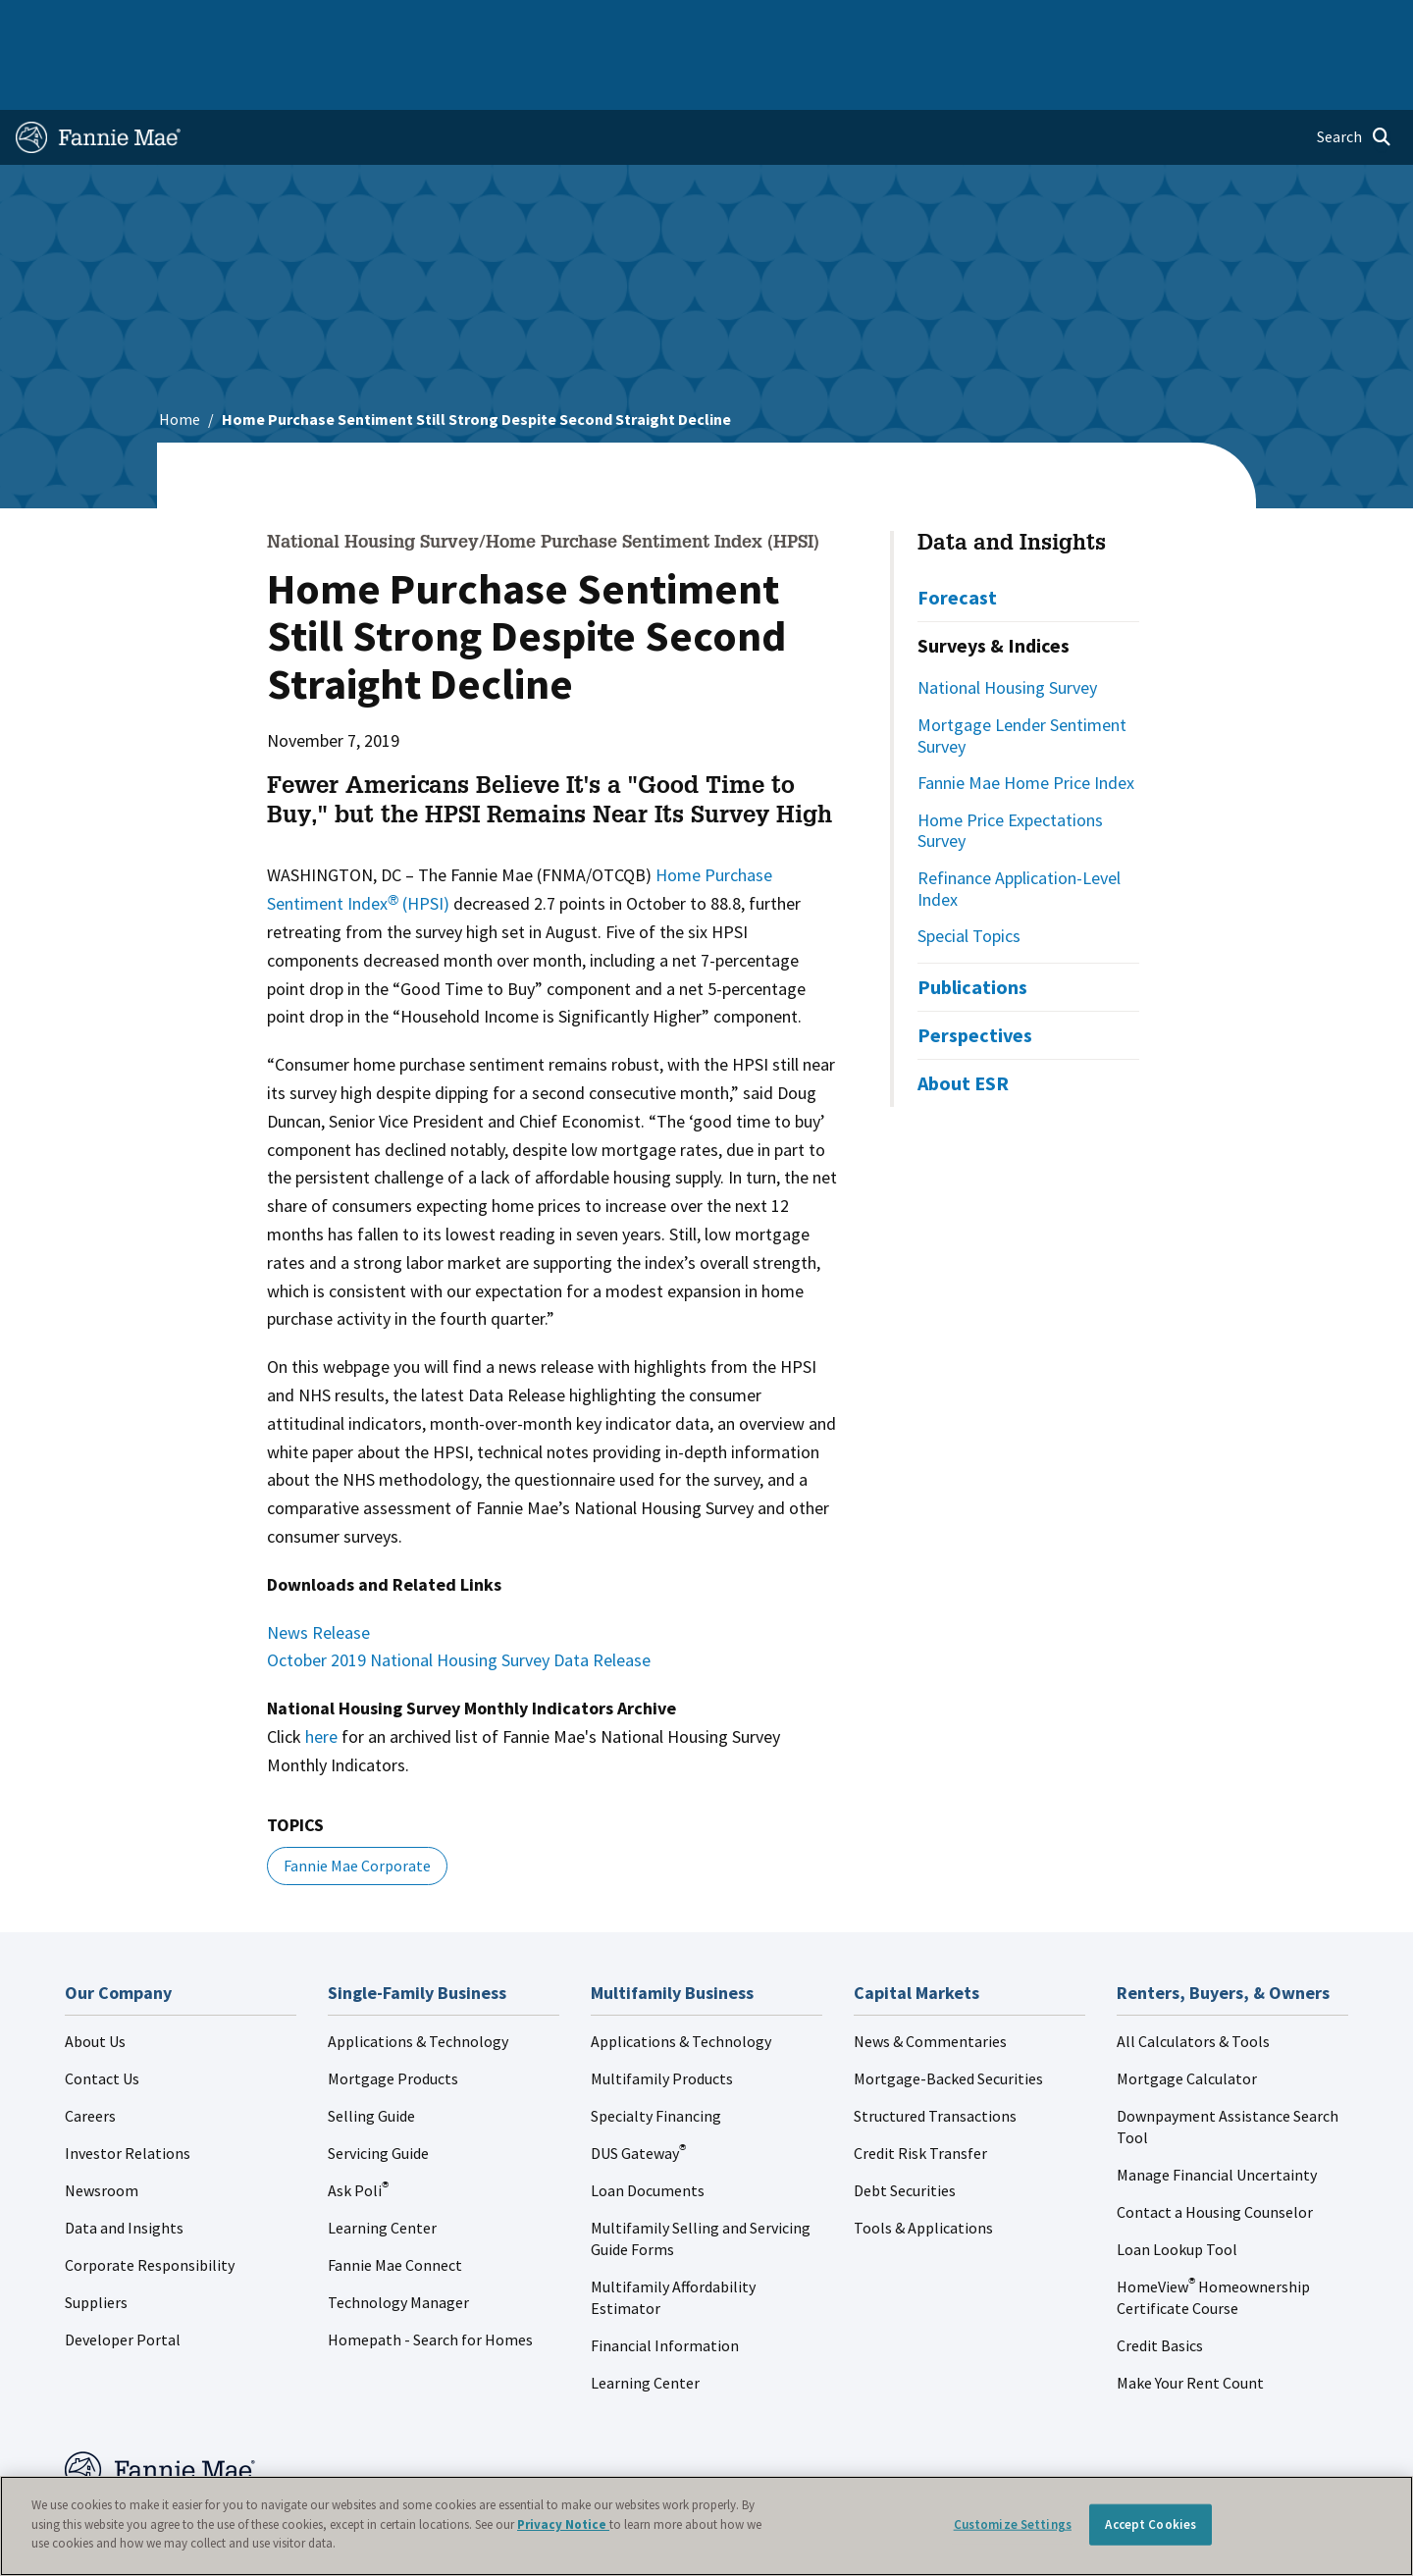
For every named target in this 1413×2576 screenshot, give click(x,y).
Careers (90, 2053)
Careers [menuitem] (1261, 23)
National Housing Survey (1007, 624)
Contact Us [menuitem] (1348, 23)
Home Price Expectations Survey (1010, 768)
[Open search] (1354, 74)
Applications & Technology (418, 1978)
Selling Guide (371, 2053)
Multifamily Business (340, 23)
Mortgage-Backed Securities (948, 2015)
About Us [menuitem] (943, 23)
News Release (318, 1569)
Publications (972, 924)
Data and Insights (1011, 482)
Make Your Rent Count (1190, 2320)
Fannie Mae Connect (395, 2202)
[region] (706, 2526)
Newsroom (101, 2127)
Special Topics (968, 873)
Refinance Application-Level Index (1019, 826)
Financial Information (665, 2282)
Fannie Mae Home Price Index (1025, 720)
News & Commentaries (930, 1978)
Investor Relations (127, 2090)
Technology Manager (398, 2239)
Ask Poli (358, 2127)
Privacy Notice (563, 2524)
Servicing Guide (378, 2090)
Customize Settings (1013, 2524)
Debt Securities (905, 2127)
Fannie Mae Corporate (357, 1803)
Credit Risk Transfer (920, 2090)
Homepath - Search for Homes (430, 2277)
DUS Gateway (638, 2090)
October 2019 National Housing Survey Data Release (459, 1597)
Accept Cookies (1150, 2524)
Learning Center (382, 2165)
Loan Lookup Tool (1177, 2186)
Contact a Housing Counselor (1215, 2149)
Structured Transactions (935, 2053)
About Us (95, 1978)
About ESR (963, 1020)
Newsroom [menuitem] (1176, 23)
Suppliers (96, 2239)
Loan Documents (648, 2127)
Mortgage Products (393, 2015)
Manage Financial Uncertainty (1217, 2112)
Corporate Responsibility (150, 2202)
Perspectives (974, 972)
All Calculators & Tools (1193, 1978)
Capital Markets (487, 23)
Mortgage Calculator (1187, 2015)
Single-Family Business (169, 23)
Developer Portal (123, 2277)
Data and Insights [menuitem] (1056, 23)
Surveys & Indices (993, 582)
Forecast (957, 534)
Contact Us (102, 2015)
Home (48, 23)
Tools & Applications (923, 2165)
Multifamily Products (662, 2015)
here (321, 1673)
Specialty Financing (656, 2053)
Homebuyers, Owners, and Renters (680, 23)
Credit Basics (1160, 2282)
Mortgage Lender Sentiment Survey (1021, 673)
